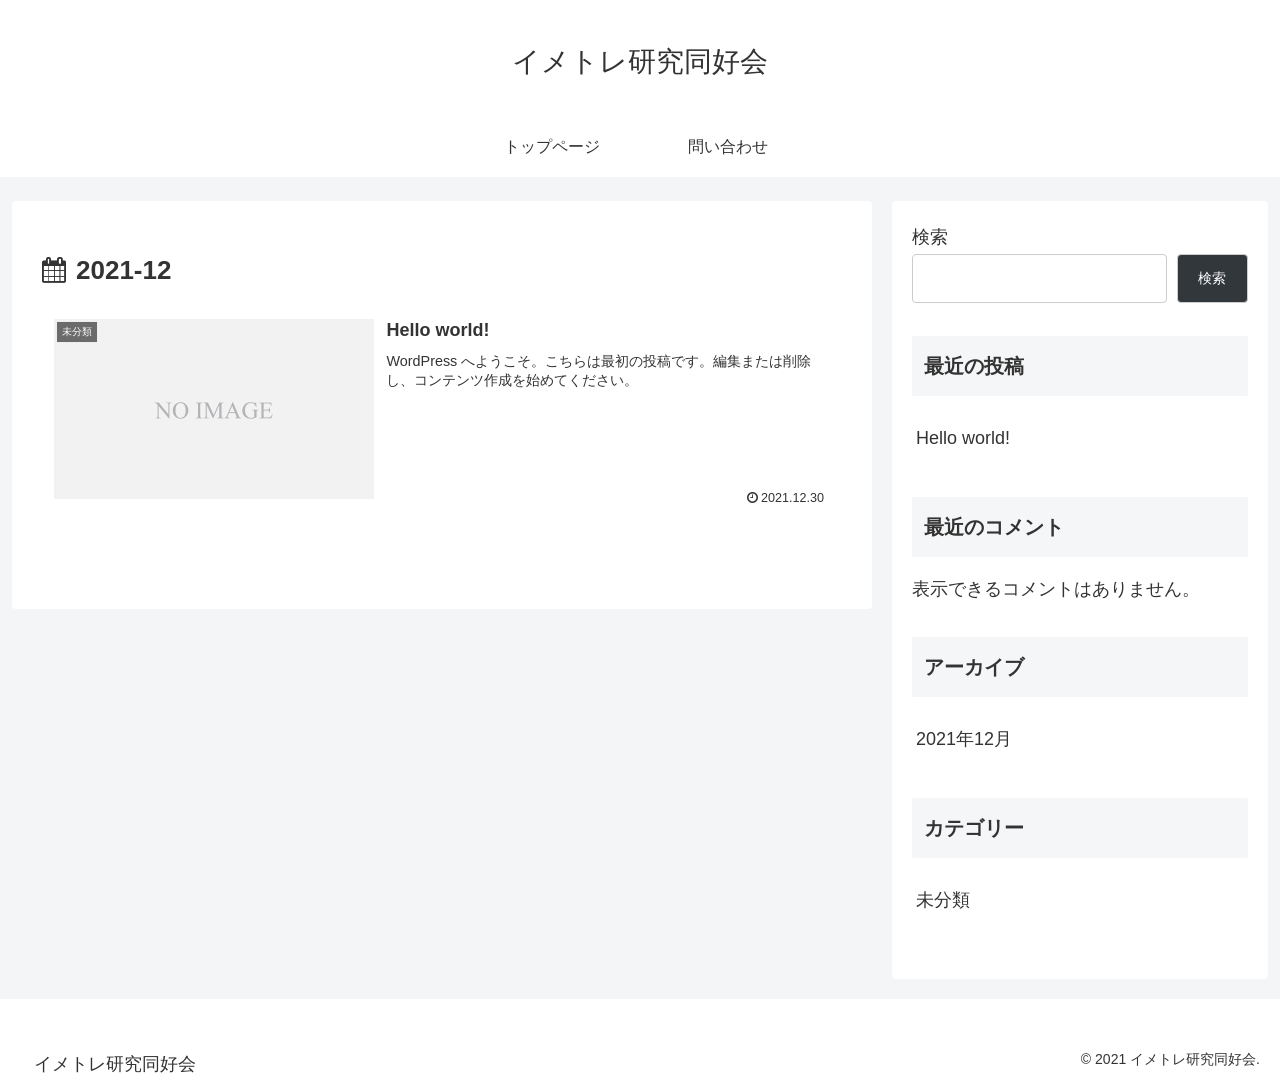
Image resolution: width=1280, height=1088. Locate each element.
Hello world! (963, 438)
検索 (930, 237)
